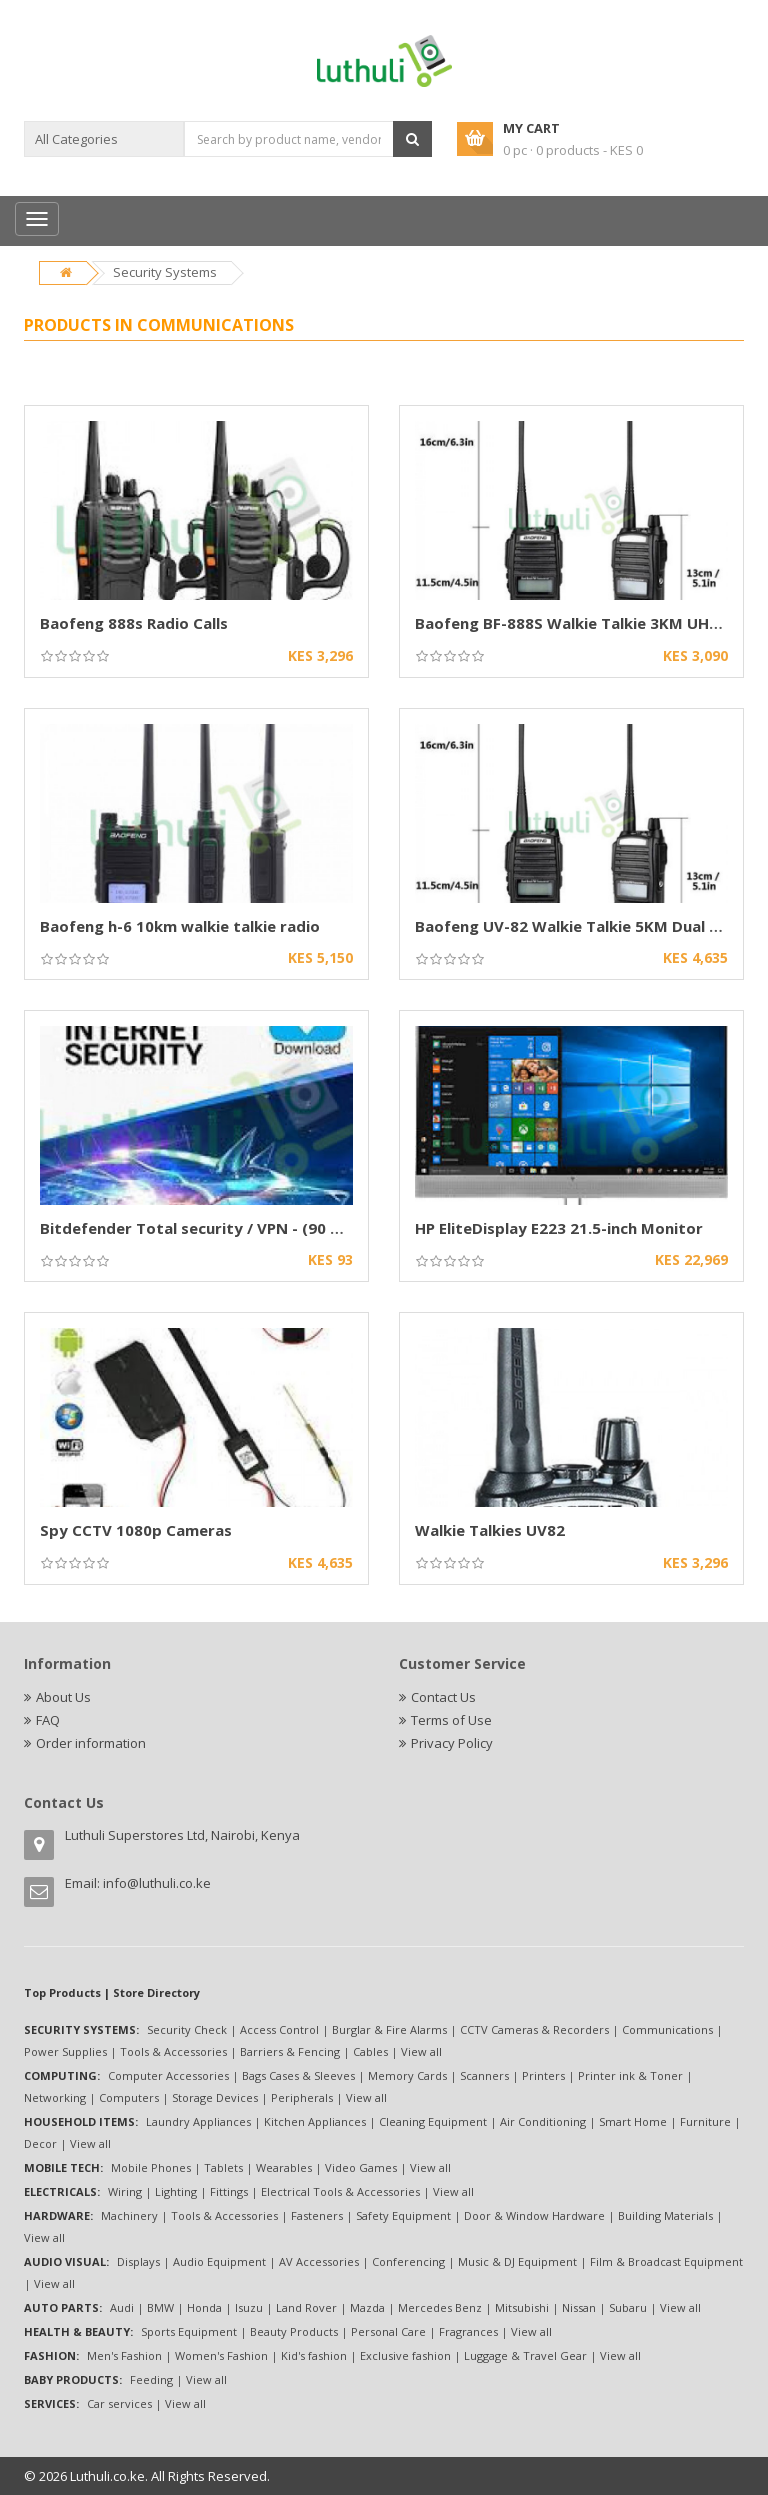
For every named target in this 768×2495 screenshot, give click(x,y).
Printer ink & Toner (630, 2075)
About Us (63, 1697)
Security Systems (165, 272)
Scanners (484, 2075)
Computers (129, 2097)
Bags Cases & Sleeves (298, 2075)
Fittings (229, 2191)
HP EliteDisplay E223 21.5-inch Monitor (559, 1228)
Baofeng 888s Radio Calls (134, 623)
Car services (119, 2403)
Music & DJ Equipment (517, 2261)
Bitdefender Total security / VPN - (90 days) (206, 1228)
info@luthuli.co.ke (157, 1883)
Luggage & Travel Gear (525, 2355)
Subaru (628, 2307)
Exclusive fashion (405, 2355)
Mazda (367, 2307)
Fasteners (317, 2215)
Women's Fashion (221, 2355)
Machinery (129, 2215)
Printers (543, 2075)
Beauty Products (294, 2331)
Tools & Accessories (173, 2051)
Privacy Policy (452, 1743)
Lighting (176, 2191)
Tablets (223, 2167)
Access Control (279, 2029)
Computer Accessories (168, 2075)
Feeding (151, 2379)
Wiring (125, 2191)
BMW (160, 2307)
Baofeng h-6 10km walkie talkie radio (180, 926)
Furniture (705, 2121)
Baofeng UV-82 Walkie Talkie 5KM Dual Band (581, 926)
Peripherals (302, 2097)
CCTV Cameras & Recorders (534, 2029)
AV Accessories (319, 2261)
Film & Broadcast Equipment (666, 2261)
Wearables (284, 2167)
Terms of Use (451, 1720)
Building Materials (665, 2215)
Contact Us (443, 1697)
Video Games (361, 2167)
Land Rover (306, 2307)
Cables (370, 2051)
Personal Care (388, 2331)
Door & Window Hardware (534, 2215)
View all (421, 2051)
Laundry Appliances (198, 2121)
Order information (91, 1743)
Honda (204, 2307)
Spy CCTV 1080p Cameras (136, 1530)
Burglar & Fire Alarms (389, 2029)
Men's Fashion (124, 2355)
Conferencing (408, 2261)
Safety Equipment (403, 2215)
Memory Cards (407, 2075)
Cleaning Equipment (433, 2121)
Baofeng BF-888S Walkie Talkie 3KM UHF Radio (589, 623)
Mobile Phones (151, 2167)
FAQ (48, 1720)
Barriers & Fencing (290, 2051)
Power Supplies (65, 2051)
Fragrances (468, 2331)
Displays (138, 2261)
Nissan (579, 2307)
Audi (122, 2307)
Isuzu (249, 2307)
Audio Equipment (219, 2261)
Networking (55, 2097)
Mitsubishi (522, 2307)
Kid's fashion (314, 2355)
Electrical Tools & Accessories (340, 2191)
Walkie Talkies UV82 (490, 1530)
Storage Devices (215, 2097)
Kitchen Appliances (315, 2121)
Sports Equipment (189, 2331)
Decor (40, 2143)
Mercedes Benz (440, 2307)
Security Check (187, 2029)
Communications (667, 2029)
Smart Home (633, 2121)
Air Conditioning (543, 2121)
